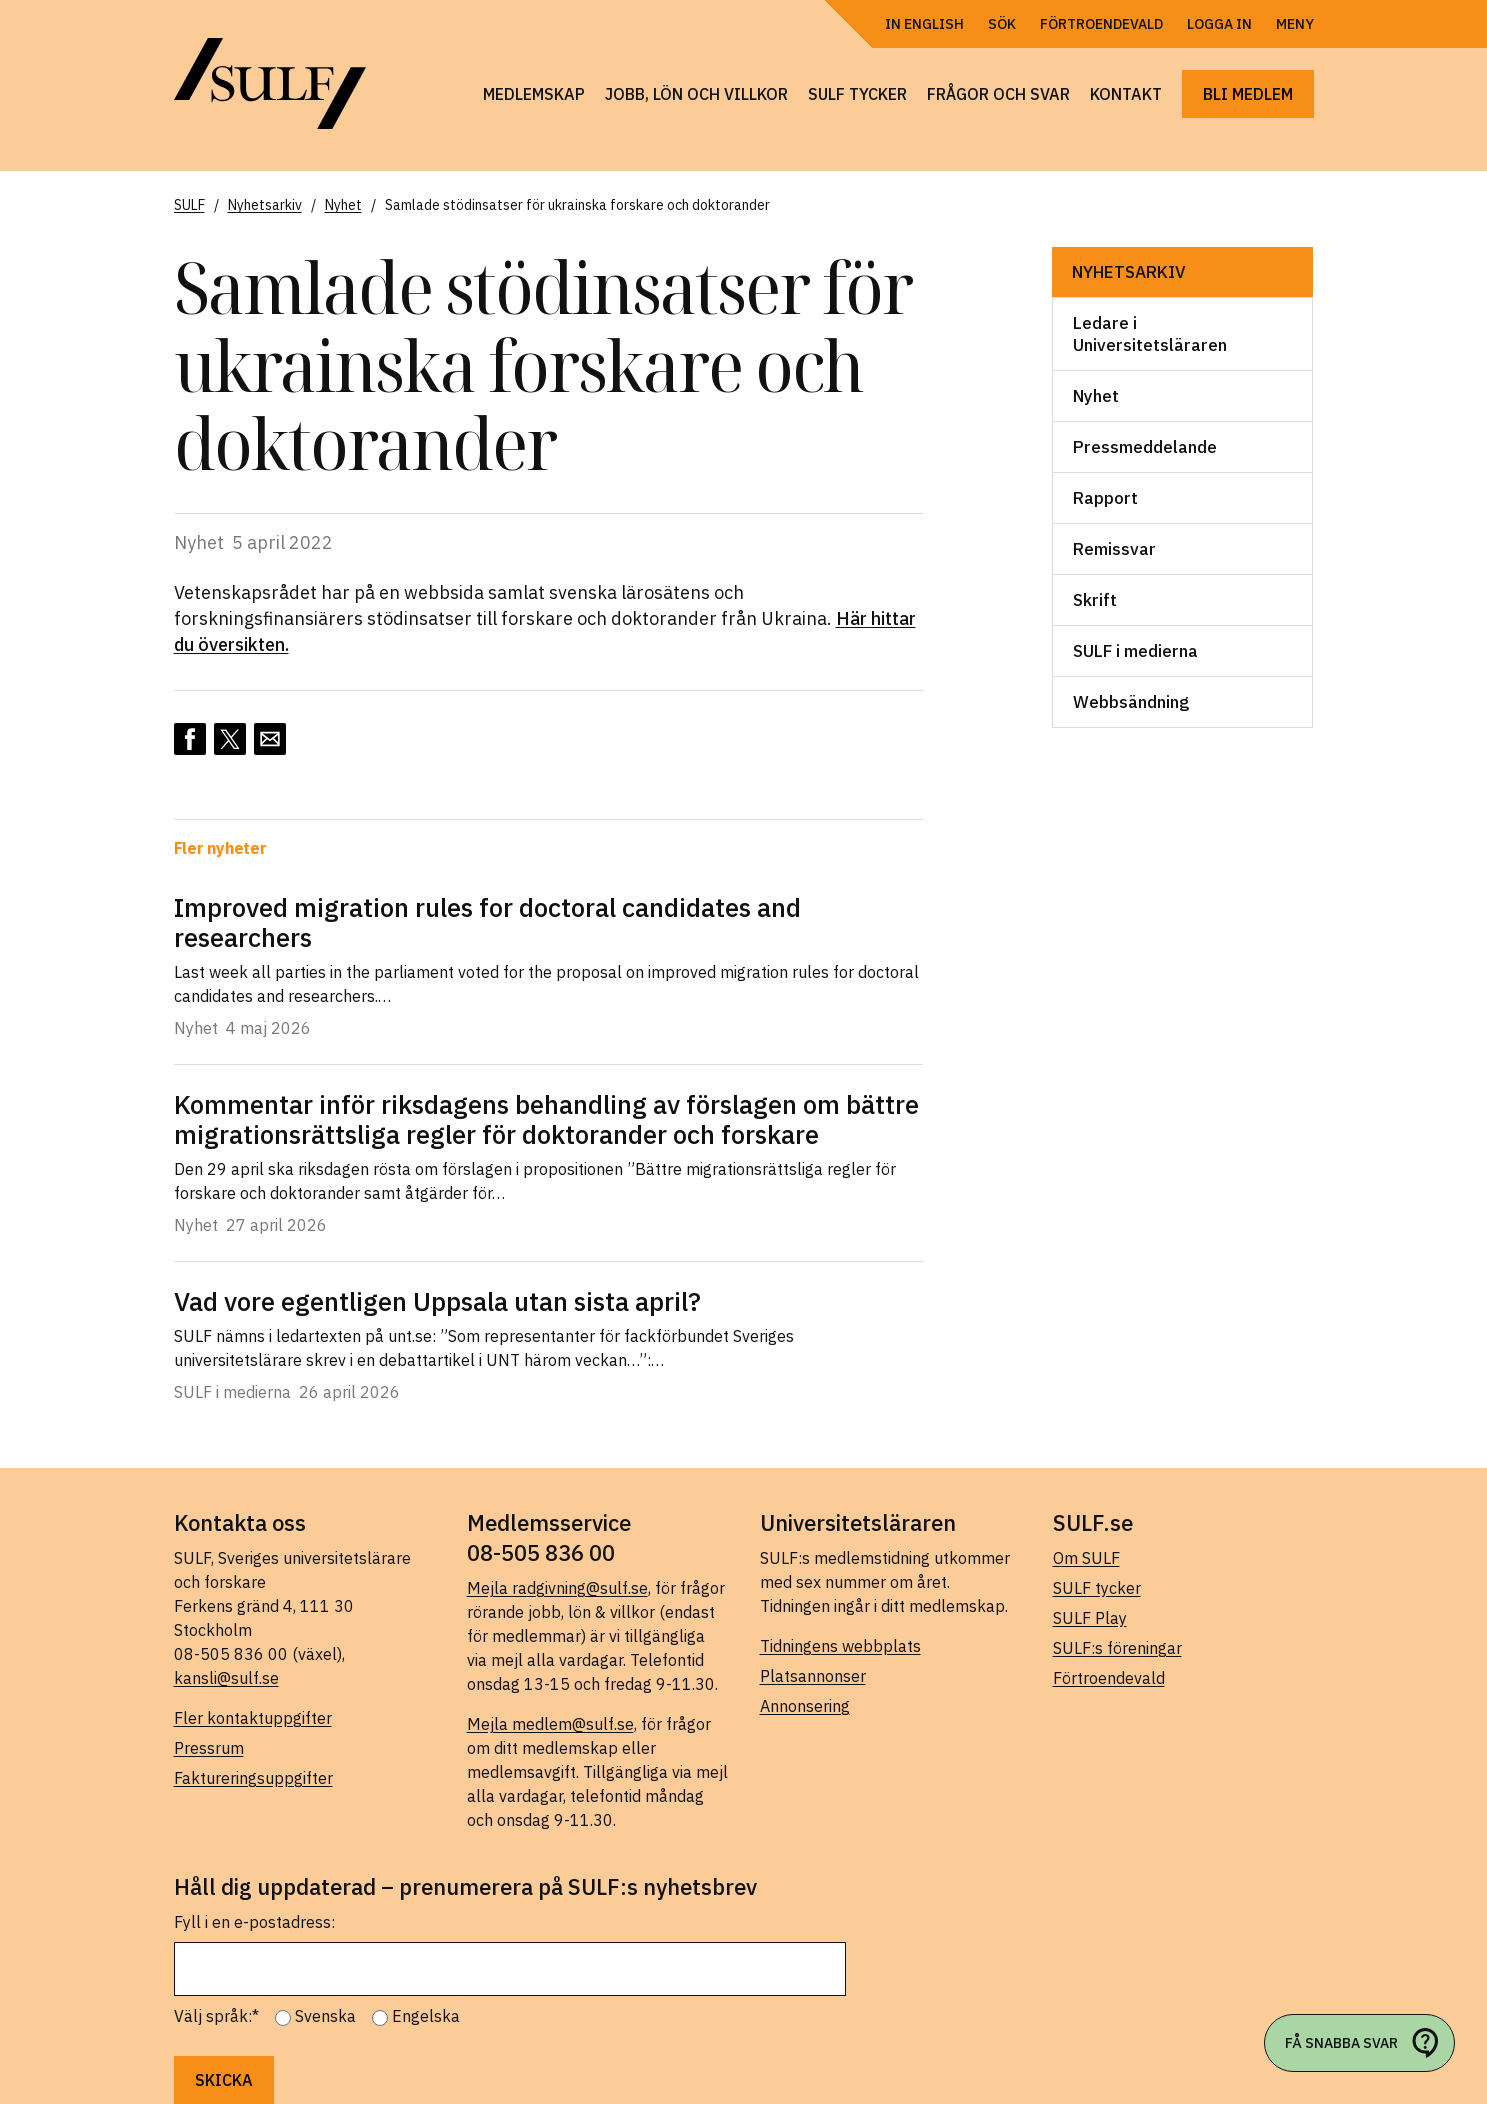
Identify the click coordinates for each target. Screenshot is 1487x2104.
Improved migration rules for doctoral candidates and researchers (487, 922)
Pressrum (209, 1748)
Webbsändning (1131, 702)
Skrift (1095, 600)
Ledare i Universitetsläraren (1150, 334)
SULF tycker (857, 94)
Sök (1002, 24)
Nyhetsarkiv (1129, 272)
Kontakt (1126, 94)
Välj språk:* (216, 2016)
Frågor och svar (998, 94)
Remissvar (1114, 549)
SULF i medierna (1135, 651)
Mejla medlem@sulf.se (550, 1724)
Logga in (1219, 24)
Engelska (426, 2016)
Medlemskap (534, 94)
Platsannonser (813, 1676)
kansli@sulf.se (226, 1678)
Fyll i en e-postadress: (254, 1922)
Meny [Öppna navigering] (1295, 24)
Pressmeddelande (1145, 447)
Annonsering (805, 1706)
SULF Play (1090, 1618)
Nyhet (1096, 396)
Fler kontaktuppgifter (253, 1718)
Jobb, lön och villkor (696, 94)
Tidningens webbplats (840, 1646)
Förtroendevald (1101, 24)
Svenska (325, 2016)
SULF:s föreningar (1117, 1648)
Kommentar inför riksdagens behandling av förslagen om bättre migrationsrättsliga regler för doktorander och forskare (546, 1119)
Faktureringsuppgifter (253, 1778)
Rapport (1105, 498)
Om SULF (1086, 1558)
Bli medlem (1248, 94)
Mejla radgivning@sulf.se (557, 1588)
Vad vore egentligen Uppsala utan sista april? (437, 1301)
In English (924, 24)
